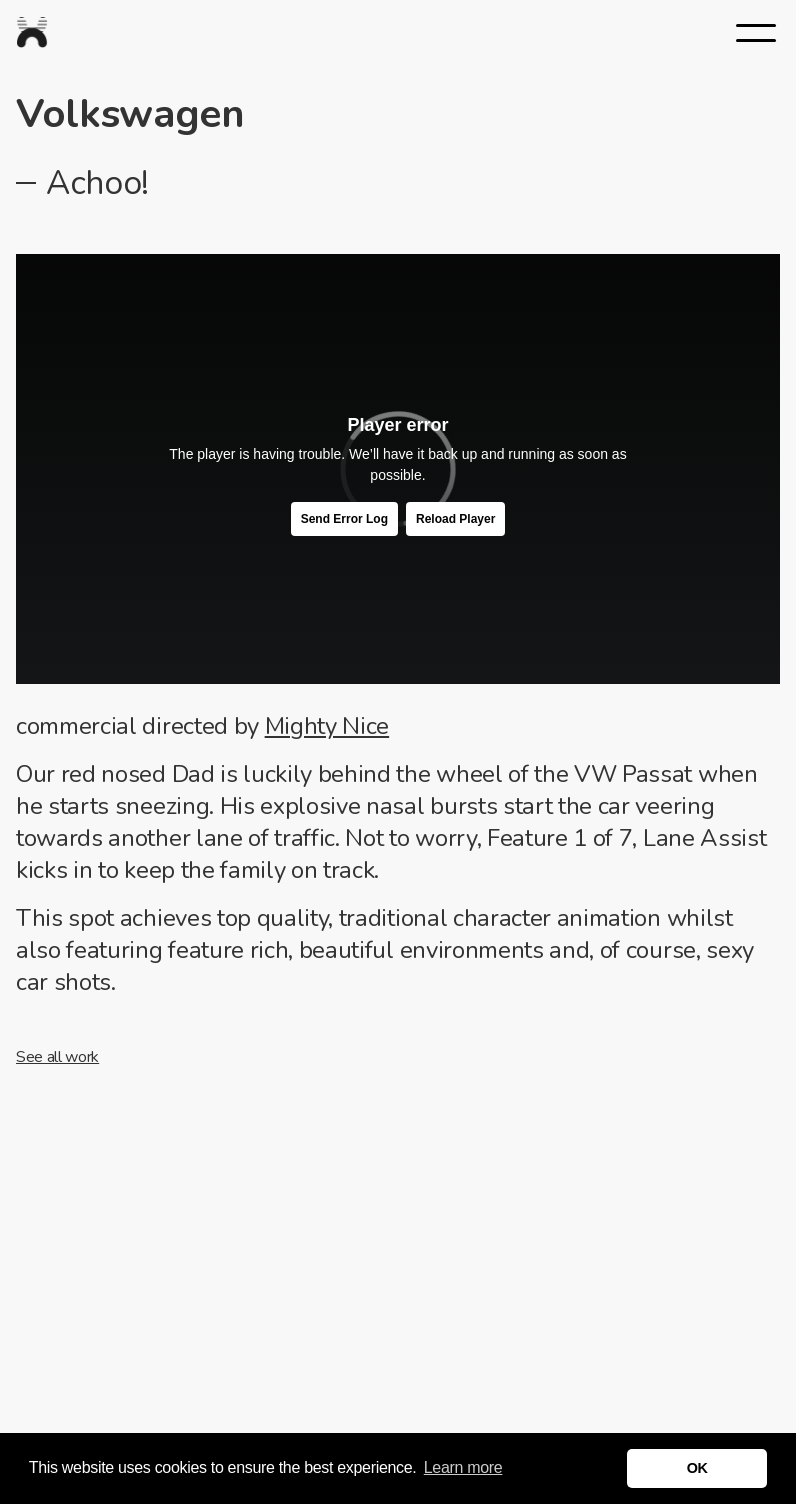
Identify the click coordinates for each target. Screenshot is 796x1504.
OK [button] (697, 1468)
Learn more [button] (463, 1467)
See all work (57, 1057)
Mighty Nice (327, 726)
